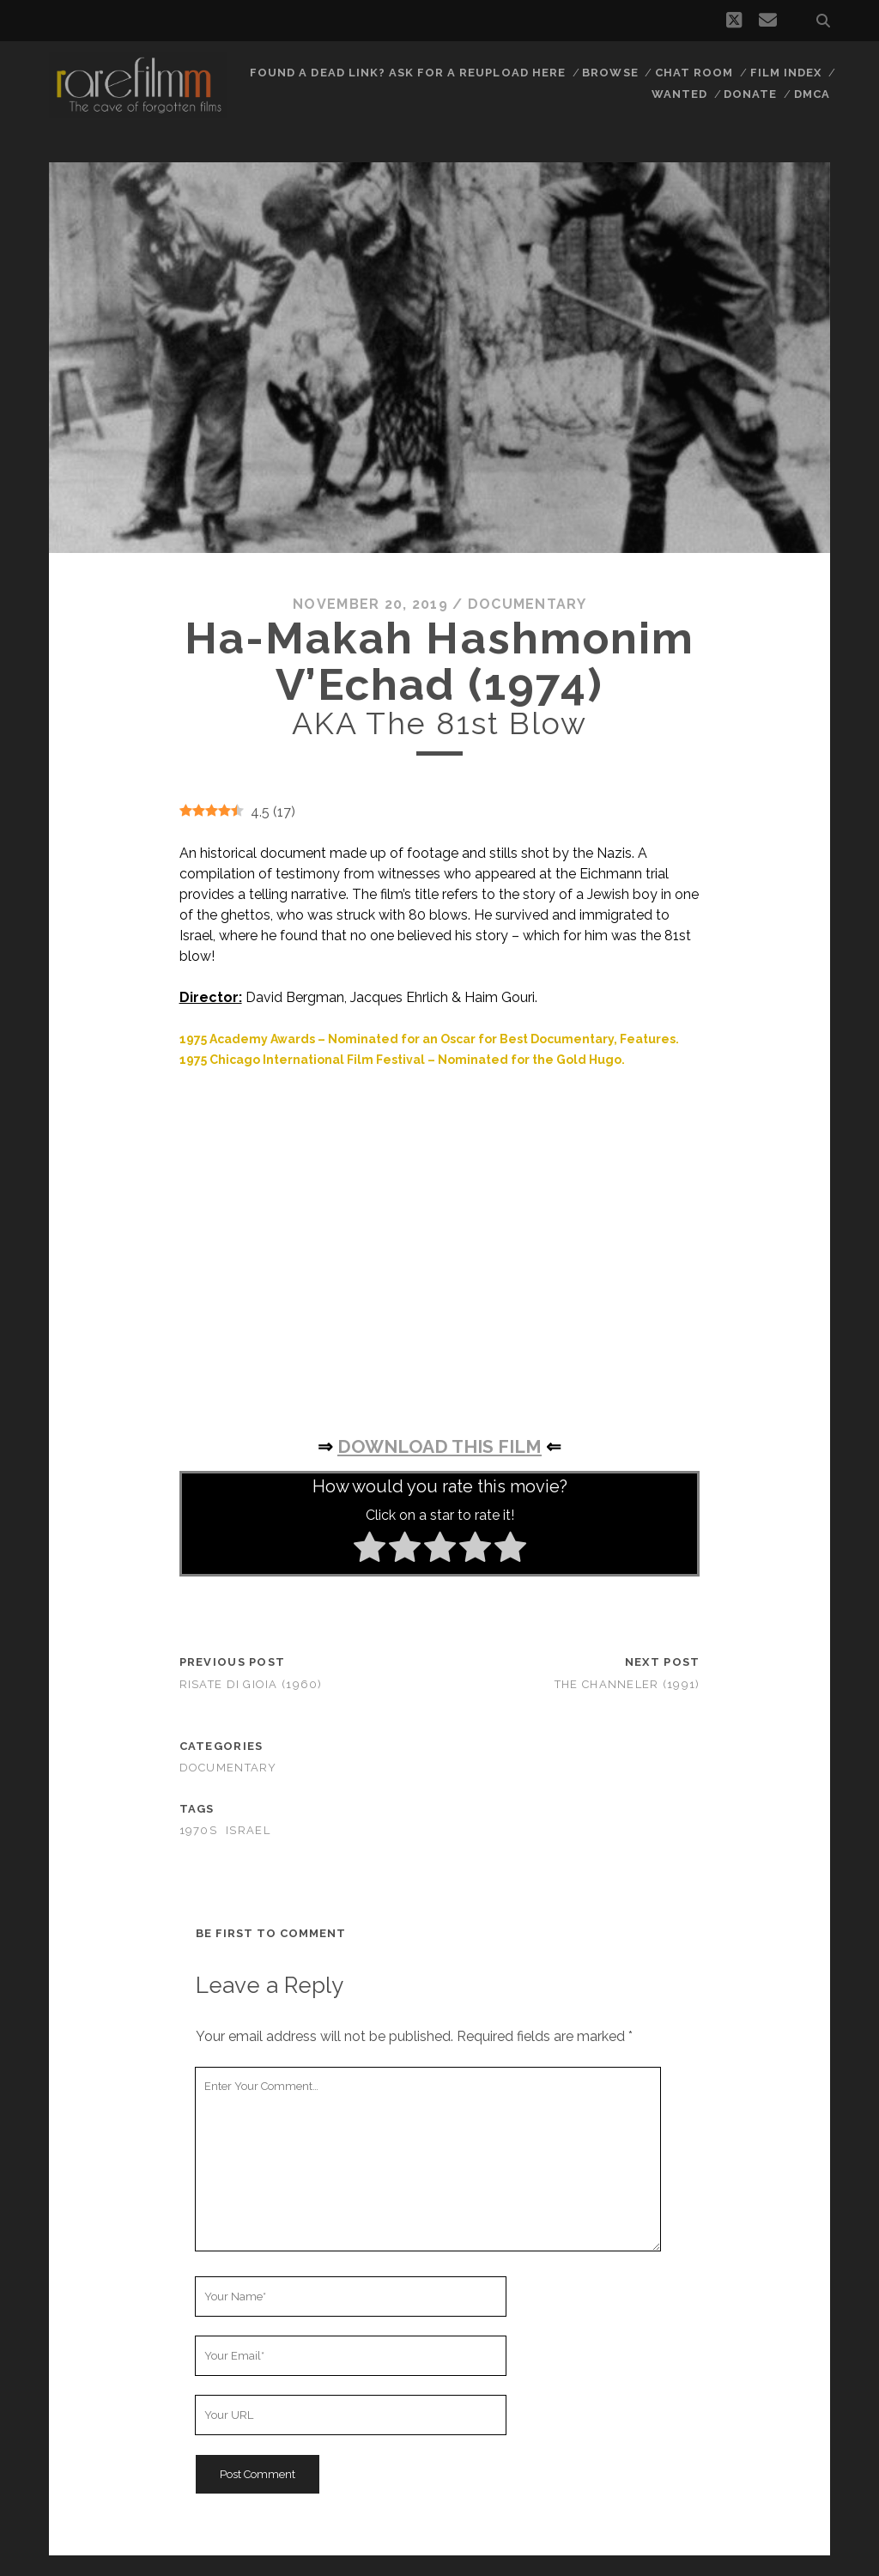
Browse (610, 72)
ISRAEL (248, 1830)
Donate (750, 94)
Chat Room (694, 72)
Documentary (527, 604)
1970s (198, 1830)
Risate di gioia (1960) (251, 1684)
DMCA (812, 94)
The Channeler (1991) (627, 1684)
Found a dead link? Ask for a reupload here (408, 72)
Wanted (679, 94)
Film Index (785, 72)
